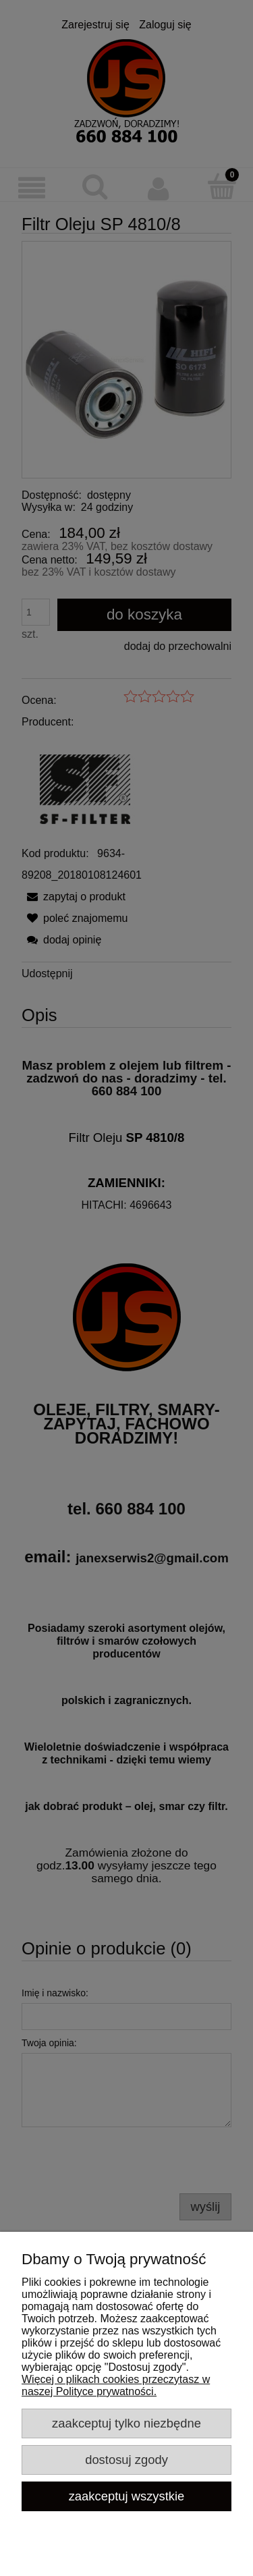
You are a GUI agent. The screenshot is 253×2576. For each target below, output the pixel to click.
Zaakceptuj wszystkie (127, 2496)
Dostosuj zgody (126, 2459)
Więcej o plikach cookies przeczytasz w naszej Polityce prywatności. (116, 2385)
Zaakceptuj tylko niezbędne (126, 2423)
